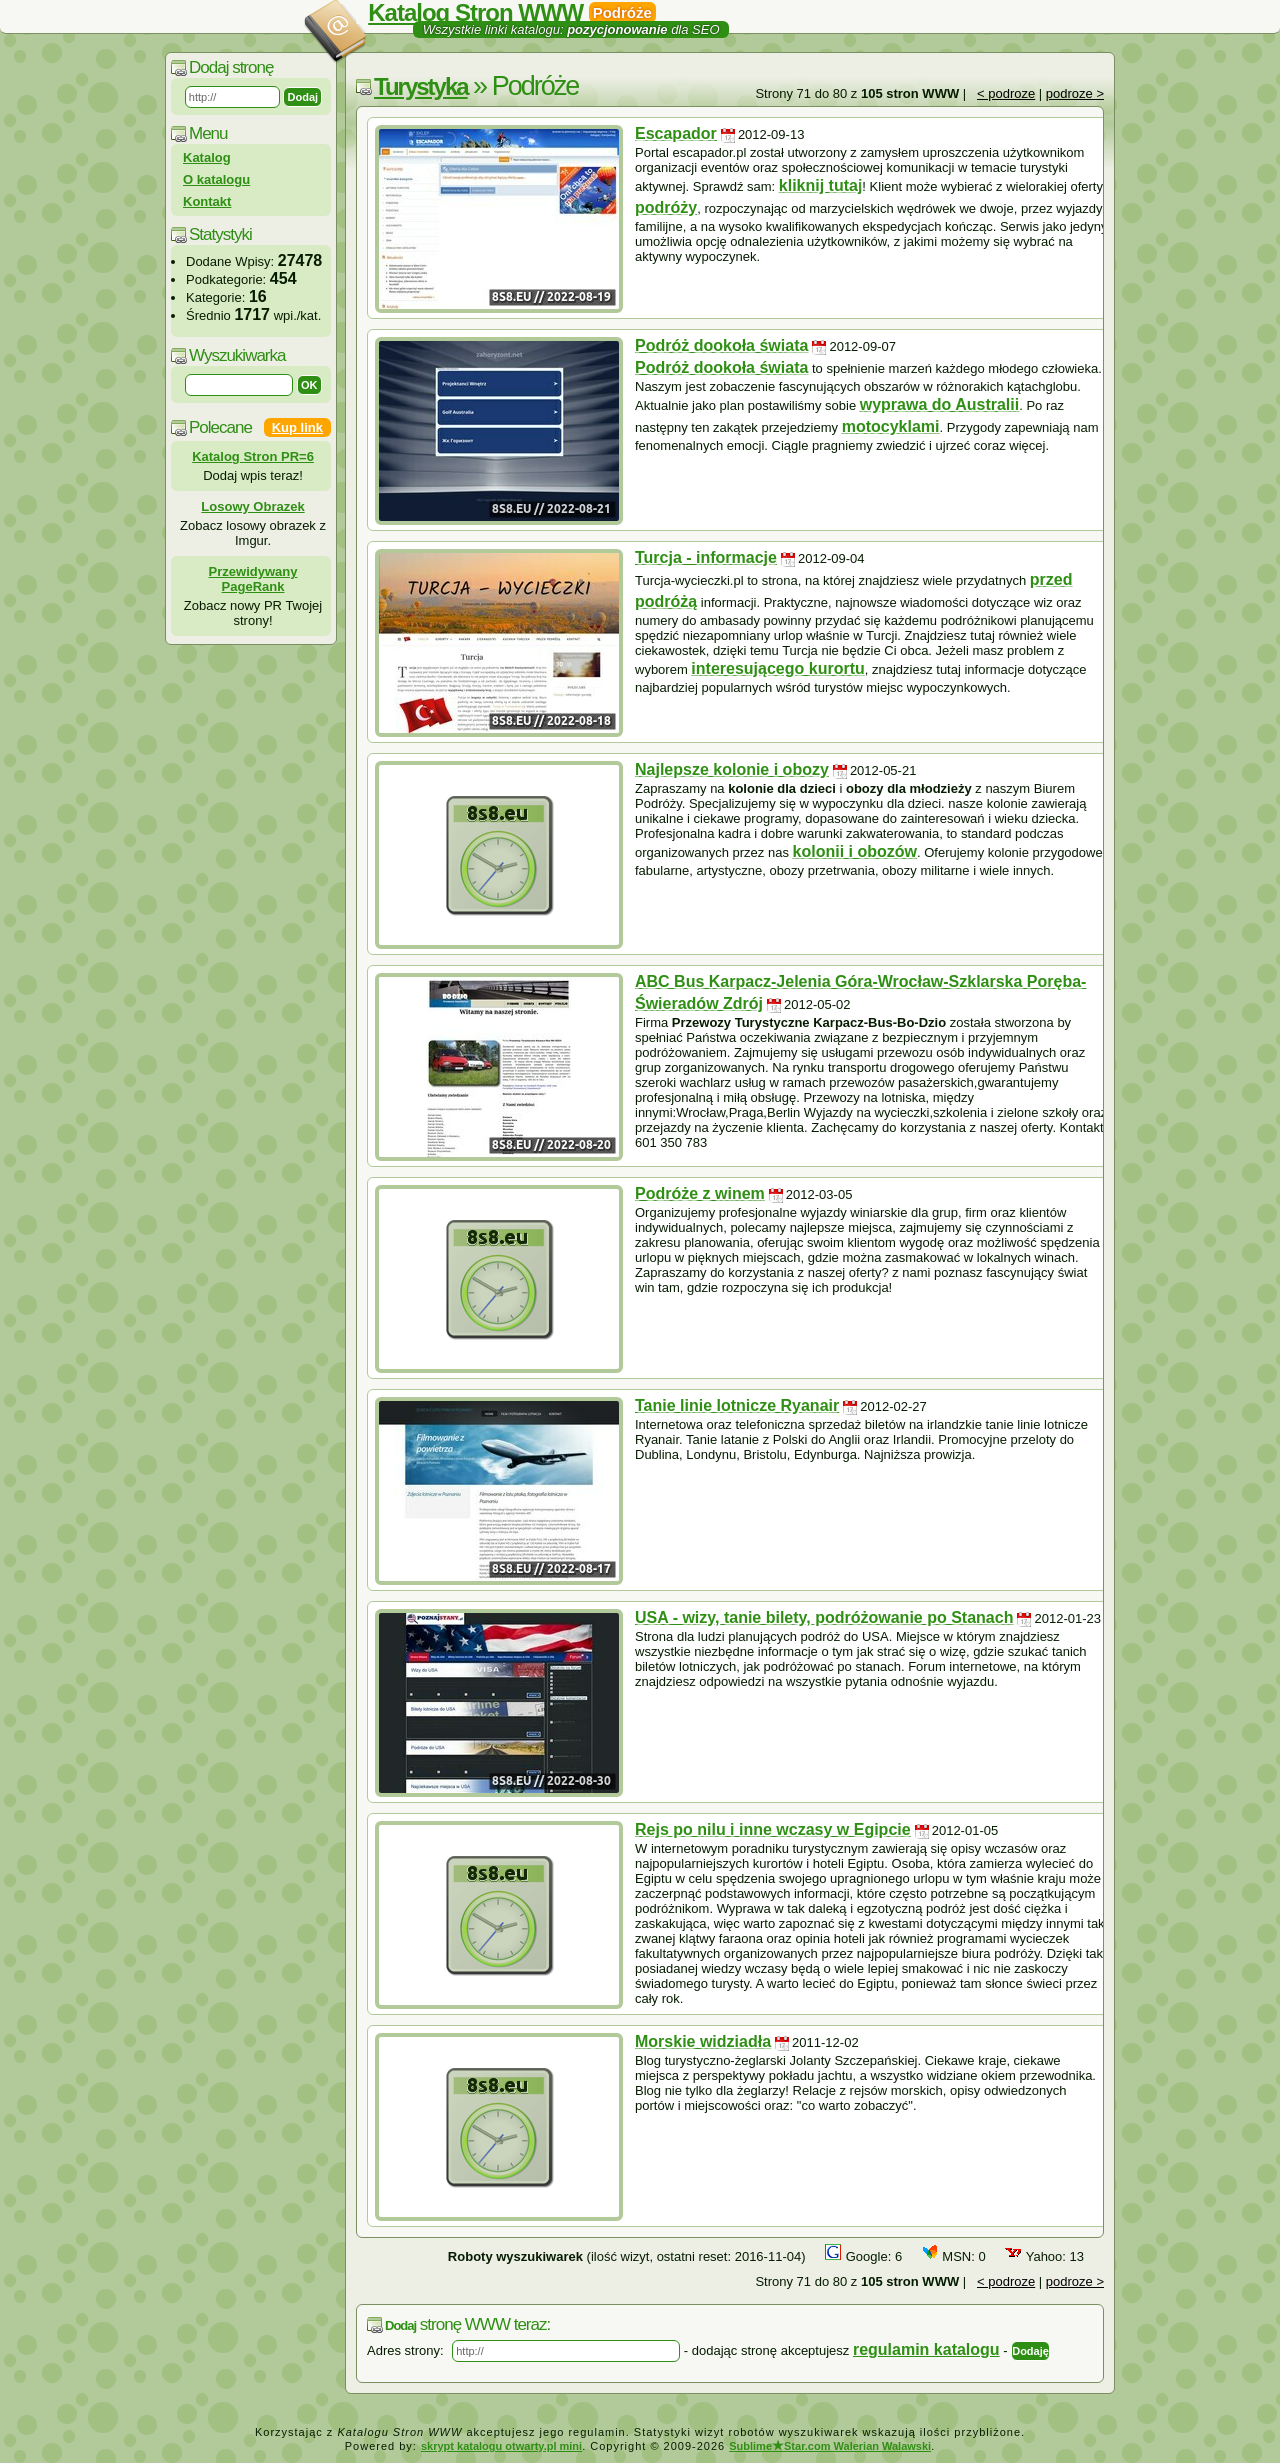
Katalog (207, 157)
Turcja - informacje (706, 557)
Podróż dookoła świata (721, 345)
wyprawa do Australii (939, 404)
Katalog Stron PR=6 (253, 456)
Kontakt (207, 201)
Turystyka (421, 86)
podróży (666, 207)
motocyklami (891, 426)
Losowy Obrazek (252, 506)
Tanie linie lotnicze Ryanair (737, 1405)
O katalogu (216, 179)
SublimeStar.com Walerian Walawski (830, 2446)
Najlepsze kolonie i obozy (732, 769)
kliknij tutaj (821, 185)
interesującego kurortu (777, 668)
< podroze (1006, 93)
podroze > (1075, 93)
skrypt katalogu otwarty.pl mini (501, 2446)
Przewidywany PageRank (253, 579)
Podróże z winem (700, 1193)
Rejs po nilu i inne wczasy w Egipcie (773, 1829)
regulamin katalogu (926, 2349)
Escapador (676, 133)
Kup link (297, 427)
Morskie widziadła (703, 2041)
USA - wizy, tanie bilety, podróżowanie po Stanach (824, 1617)
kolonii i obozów (855, 851)
